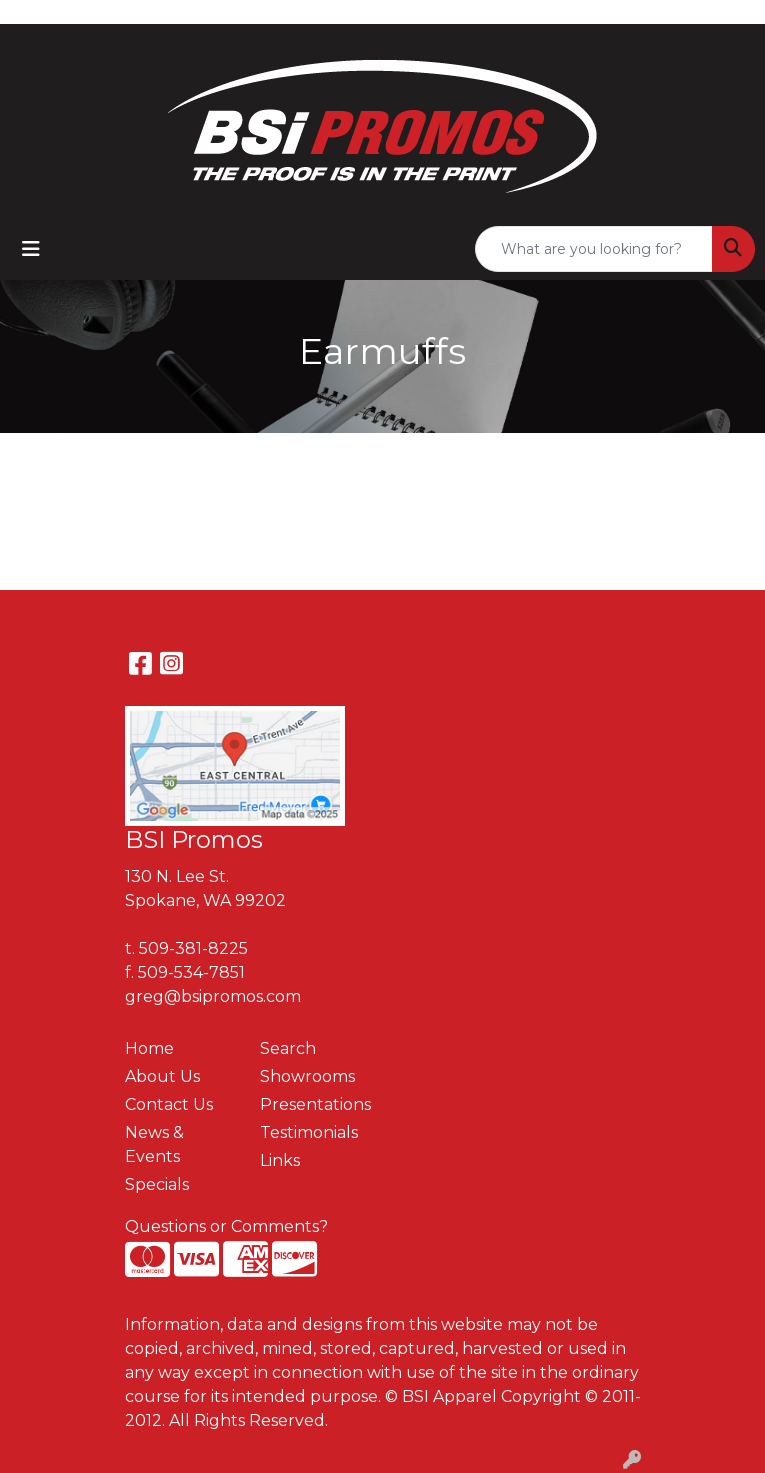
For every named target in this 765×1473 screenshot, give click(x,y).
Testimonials (309, 1132)
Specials (157, 1184)
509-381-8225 (193, 948)
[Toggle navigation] (31, 249)
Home (149, 1048)
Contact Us (169, 1104)
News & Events (154, 1144)
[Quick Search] (594, 249)
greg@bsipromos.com (213, 996)
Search (288, 1048)
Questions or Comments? (226, 1226)
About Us (162, 1076)
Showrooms (307, 1076)
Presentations (315, 1104)
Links (280, 1160)
